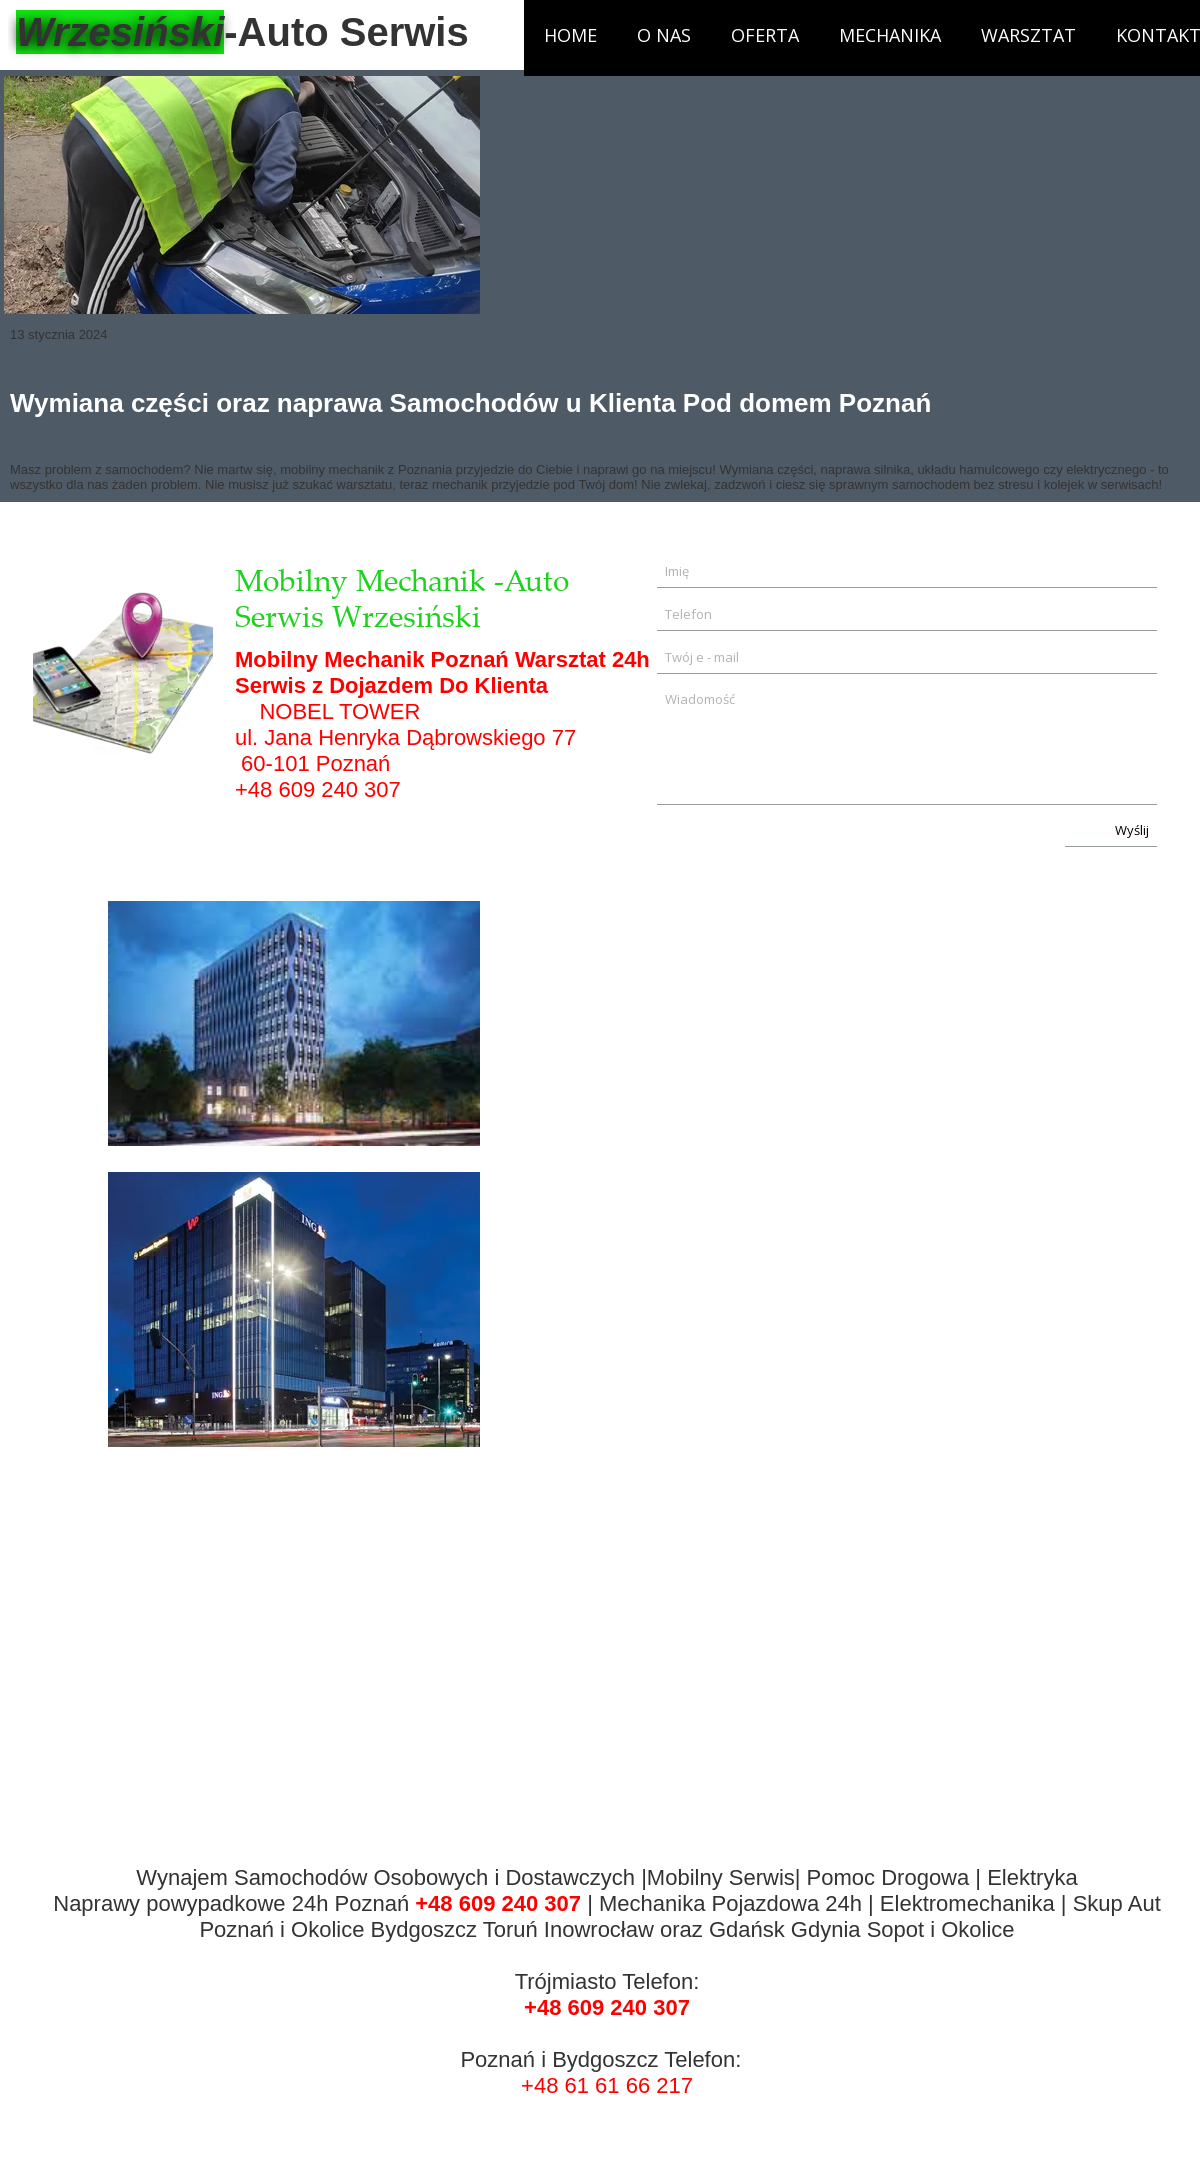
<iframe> (853, 1309)
